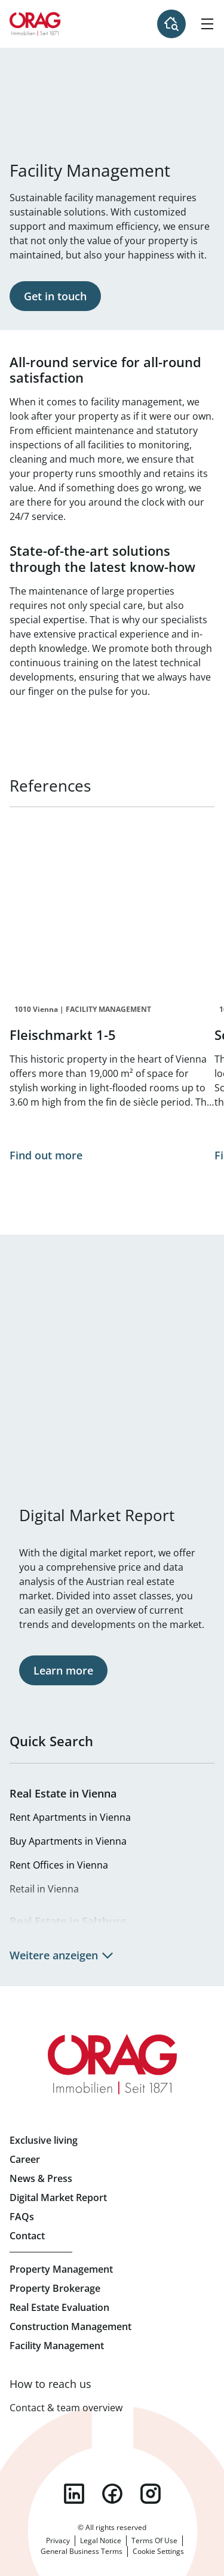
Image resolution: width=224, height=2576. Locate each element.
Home (35, 24)
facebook (112, 2494)
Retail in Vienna (44, 1888)
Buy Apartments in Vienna (68, 1841)
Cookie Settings (158, 2551)
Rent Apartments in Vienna (70, 1817)
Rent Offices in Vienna (59, 1865)
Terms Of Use (154, 2540)
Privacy (58, 2540)
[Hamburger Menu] (207, 23)
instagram (150, 2494)
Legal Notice (100, 2540)
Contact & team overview (66, 2407)
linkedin (74, 2494)
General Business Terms (81, 2551)
